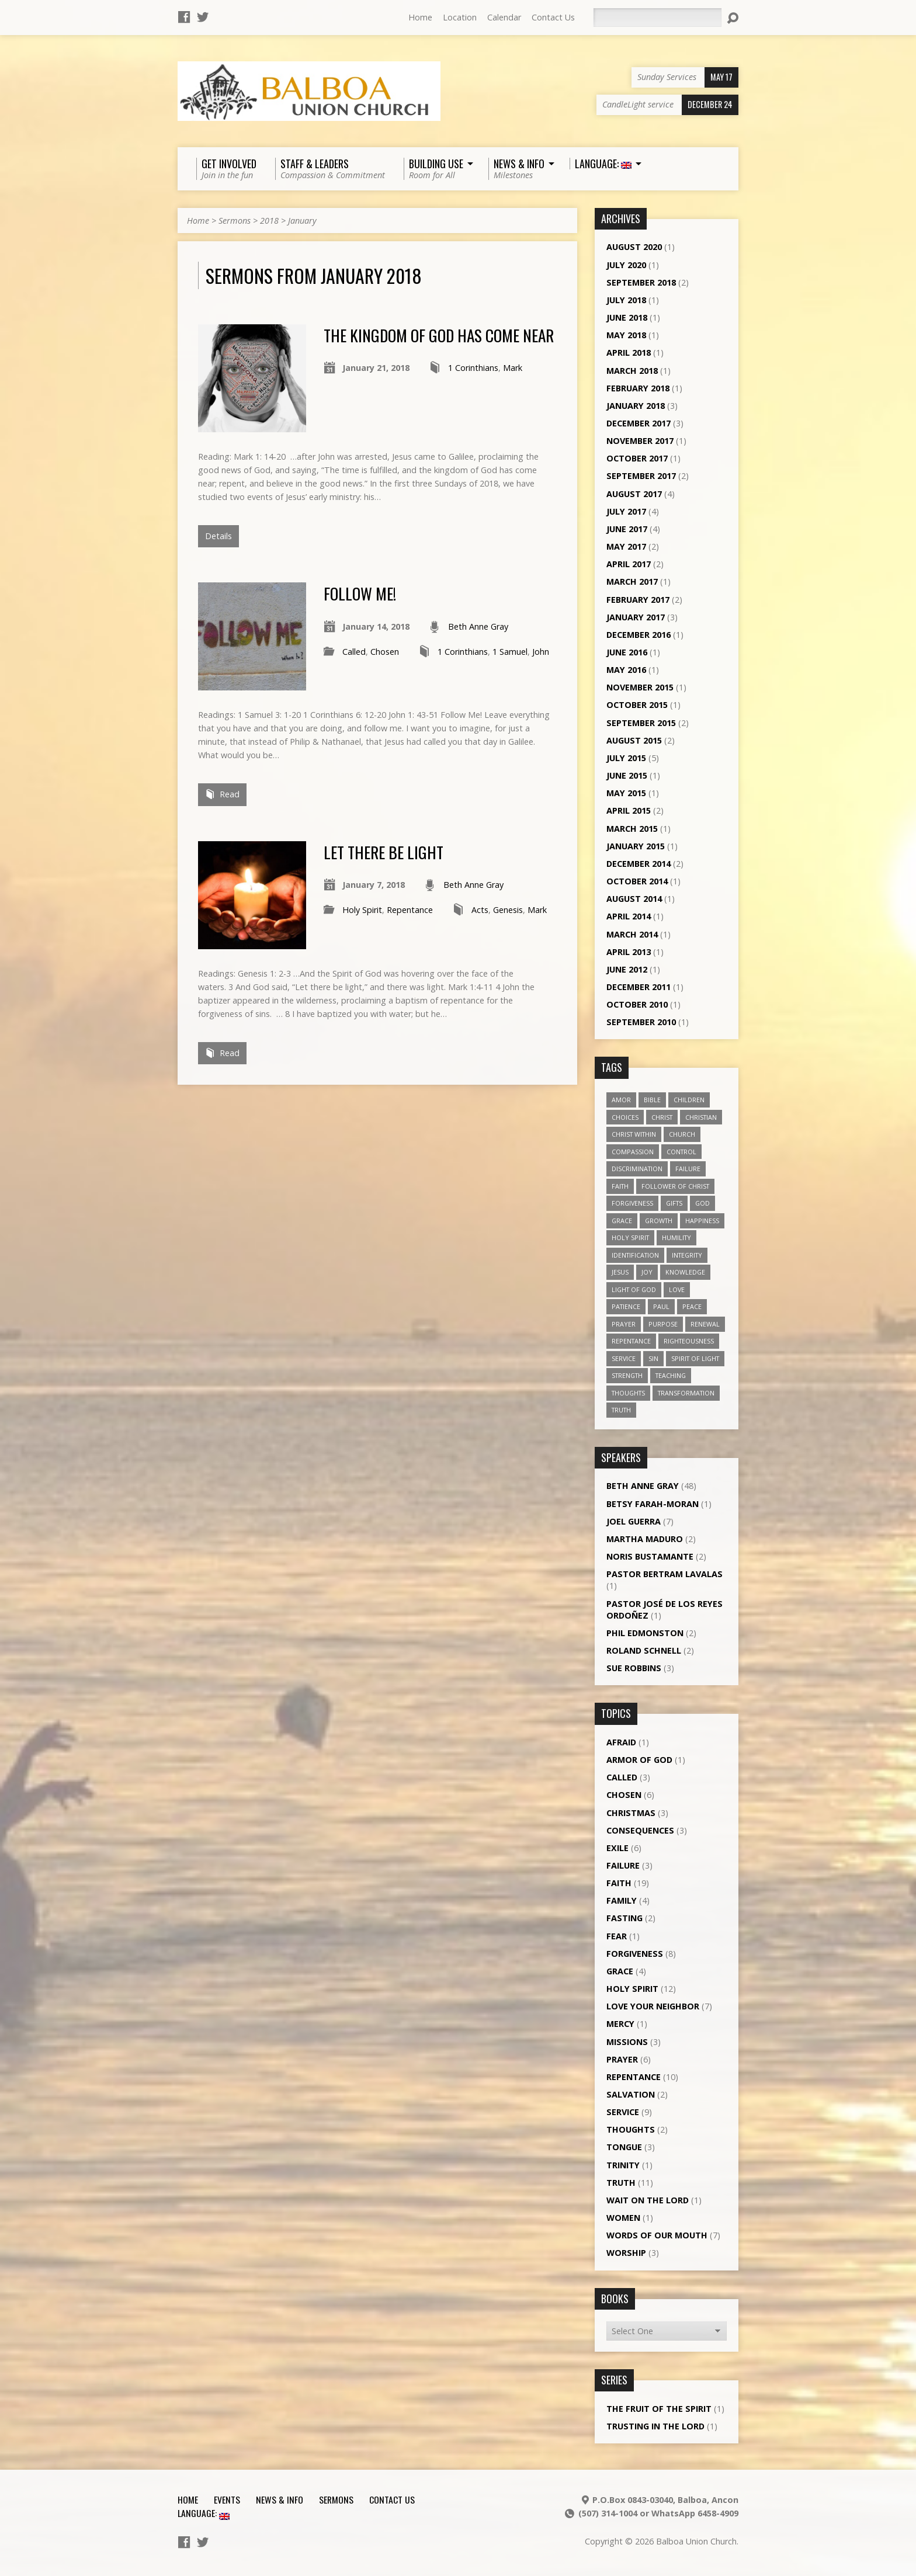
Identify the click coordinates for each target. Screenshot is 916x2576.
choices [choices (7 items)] (625, 1117)
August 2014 (634, 898)
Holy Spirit (362, 909)
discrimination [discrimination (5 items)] (637, 1168)
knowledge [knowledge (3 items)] (685, 1272)
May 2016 (626, 669)
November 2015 (640, 687)
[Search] (657, 17)
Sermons (234, 220)
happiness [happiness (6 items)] (702, 1220)
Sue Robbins (633, 1668)
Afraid (621, 1742)
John (540, 651)
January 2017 (635, 617)
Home (420, 17)
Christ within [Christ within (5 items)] (634, 1134)
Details (218, 535)
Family (621, 1900)
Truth (621, 2182)
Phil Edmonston (644, 1632)
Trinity (623, 2165)
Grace (619, 1971)
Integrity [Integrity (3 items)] (687, 1255)
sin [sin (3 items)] (653, 1358)
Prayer (622, 2059)
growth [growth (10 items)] (658, 1220)
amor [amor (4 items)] (621, 1099)
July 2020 (626, 264)
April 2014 (628, 916)
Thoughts (630, 2129)
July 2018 (626, 299)
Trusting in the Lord (655, 2426)
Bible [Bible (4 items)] (652, 1099)
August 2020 (634, 246)
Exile (617, 1847)
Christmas (630, 1812)
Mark (512, 367)
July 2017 (626, 511)
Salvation (630, 2094)
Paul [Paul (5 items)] (661, 1306)
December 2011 (638, 986)
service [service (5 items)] (624, 1358)
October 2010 (637, 1004)
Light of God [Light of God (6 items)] (634, 1289)
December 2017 (638, 423)
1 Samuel (510, 651)
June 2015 (626, 775)
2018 (269, 220)
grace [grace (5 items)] (622, 1220)
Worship (626, 2252)
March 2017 (632, 581)
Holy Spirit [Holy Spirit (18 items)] (630, 1237)
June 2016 (626, 652)
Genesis (508, 909)
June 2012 (626, 969)
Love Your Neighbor (652, 2006)
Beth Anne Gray (478, 626)
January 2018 (635, 405)
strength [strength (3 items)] (627, 1375)
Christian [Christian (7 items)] (701, 1117)
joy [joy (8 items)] (647, 1272)
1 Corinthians (473, 367)
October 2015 (637, 704)
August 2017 (634, 493)
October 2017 (637, 458)
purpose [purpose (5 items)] (663, 1324)
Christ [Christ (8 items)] (661, 1117)
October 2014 (637, 881)
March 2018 (632, 370)
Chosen (384, 651)
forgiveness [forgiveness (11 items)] (632, 1203)
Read (222, 794)
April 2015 (628, 810)
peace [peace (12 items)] (692, 1306)
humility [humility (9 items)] (676, 1237)
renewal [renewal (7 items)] (705, 1324)
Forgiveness (634, 1953)
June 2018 (626, 317)
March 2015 (632, 828)
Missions (627, 2041)
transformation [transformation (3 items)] (686, 1392)
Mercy (620, 2023)
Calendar (504, 17)
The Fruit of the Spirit (659, 2408)
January (302, 220)
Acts (479, 909)
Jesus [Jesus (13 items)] (620, 1272)
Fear (616, 1936)
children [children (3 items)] (689, 1099)
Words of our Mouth (656, 2235)
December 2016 (638, 634)
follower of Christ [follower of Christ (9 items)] (675, 1186)
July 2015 (626, 757)
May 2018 (626, 335)
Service (622, 2111)
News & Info (279, 2499)
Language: (204, 2513)
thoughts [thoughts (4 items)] (628, 1392)
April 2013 (628, 951)
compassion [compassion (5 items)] (633, 1151)
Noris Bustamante (649, 1556)
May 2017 (626, 546)
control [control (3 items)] (681, 1151)
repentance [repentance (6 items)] (631, 1340)
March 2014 (632, 934)
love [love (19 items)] (677, 1289)
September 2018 (641, 282)
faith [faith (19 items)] (620, 1186)
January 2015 (635, 846)
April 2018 (628, 352)
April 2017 (628, 564)
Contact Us (553, 17)
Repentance (410, 909)
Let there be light (383, 852)
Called (354, 651)
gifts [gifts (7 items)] (674, 1203)
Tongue (624, 2147)
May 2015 (626, 793)
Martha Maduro (644, 1538)
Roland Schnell (643, 1650)
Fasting (624, 1918)
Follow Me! (360, 593)
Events (227, 2499)
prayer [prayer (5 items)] (624, 1324)
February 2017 (637, 599)
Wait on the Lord (647, 2200)
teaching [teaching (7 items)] (670, 1375)
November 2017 (640, 440)
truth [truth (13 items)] (621, 1409)
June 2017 (626, 528)
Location (460, 17)
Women (623, 2217)
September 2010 (641, 1021)
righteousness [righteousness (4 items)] (689, 1340)
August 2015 (634, 740)
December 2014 (638, 863)
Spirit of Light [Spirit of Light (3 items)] (695, 1358)
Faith (619, 1882)
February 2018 (637, 388)
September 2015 (641, 722)
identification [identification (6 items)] (635, 1255)
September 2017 (641, 475)
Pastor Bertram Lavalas (664, 1573)
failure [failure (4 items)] (687, 1168)
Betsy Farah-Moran (652, 1503)
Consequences (640, 1830)
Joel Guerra (633, 1521)
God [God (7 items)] (702, 1203)
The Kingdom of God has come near (439, 335)
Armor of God (639, 1759)
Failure (623, 1865)
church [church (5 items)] (682, 1134)
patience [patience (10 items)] (626, 1306)
